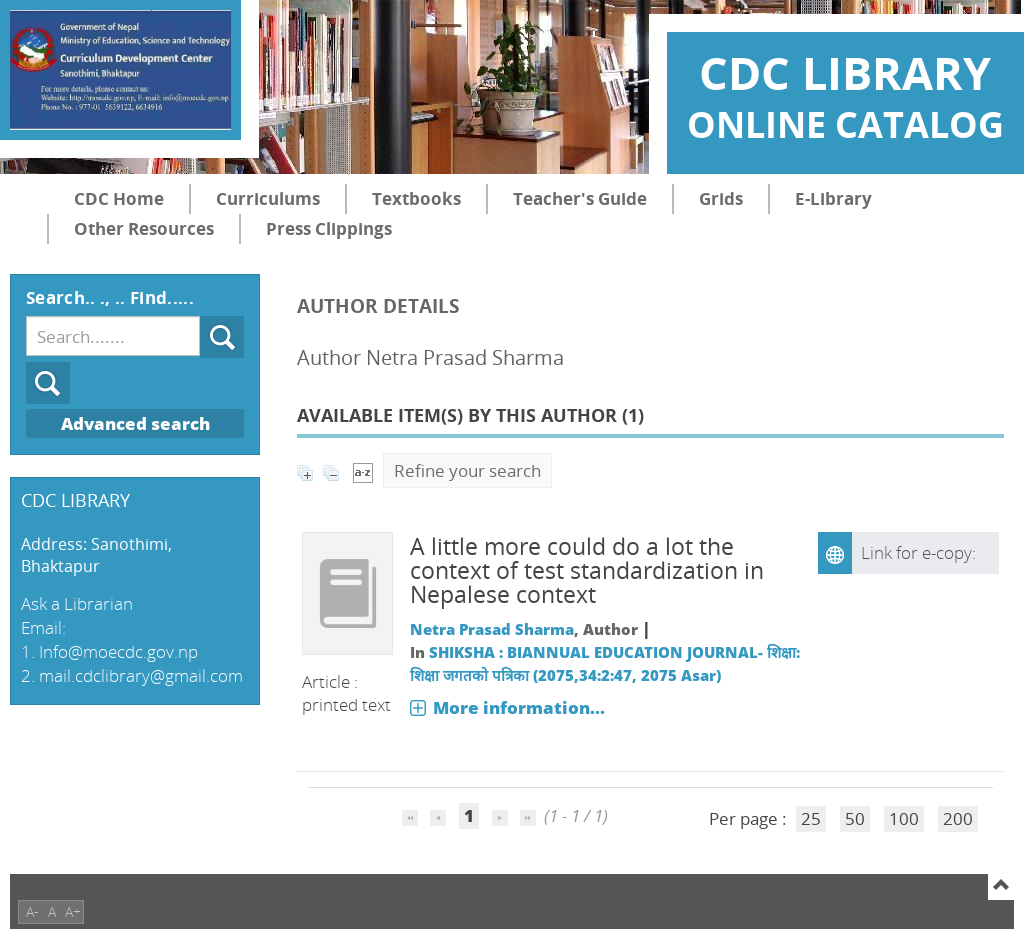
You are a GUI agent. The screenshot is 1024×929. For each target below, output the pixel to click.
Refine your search (467, 470)
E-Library (833, 198)
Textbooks (416, 198)
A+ (73, 911)
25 (811, 818)
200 (958, 818)
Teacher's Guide (580, 198)
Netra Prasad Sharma (492, 629)
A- (32, 911)
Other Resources (144, 228)
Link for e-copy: (918, 552)
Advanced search (135, 423)
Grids (721, 198)
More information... (519, 707)
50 (855, 818)
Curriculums (268, 198)
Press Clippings (329, 228)
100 (904, 818)
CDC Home (119, 198)
